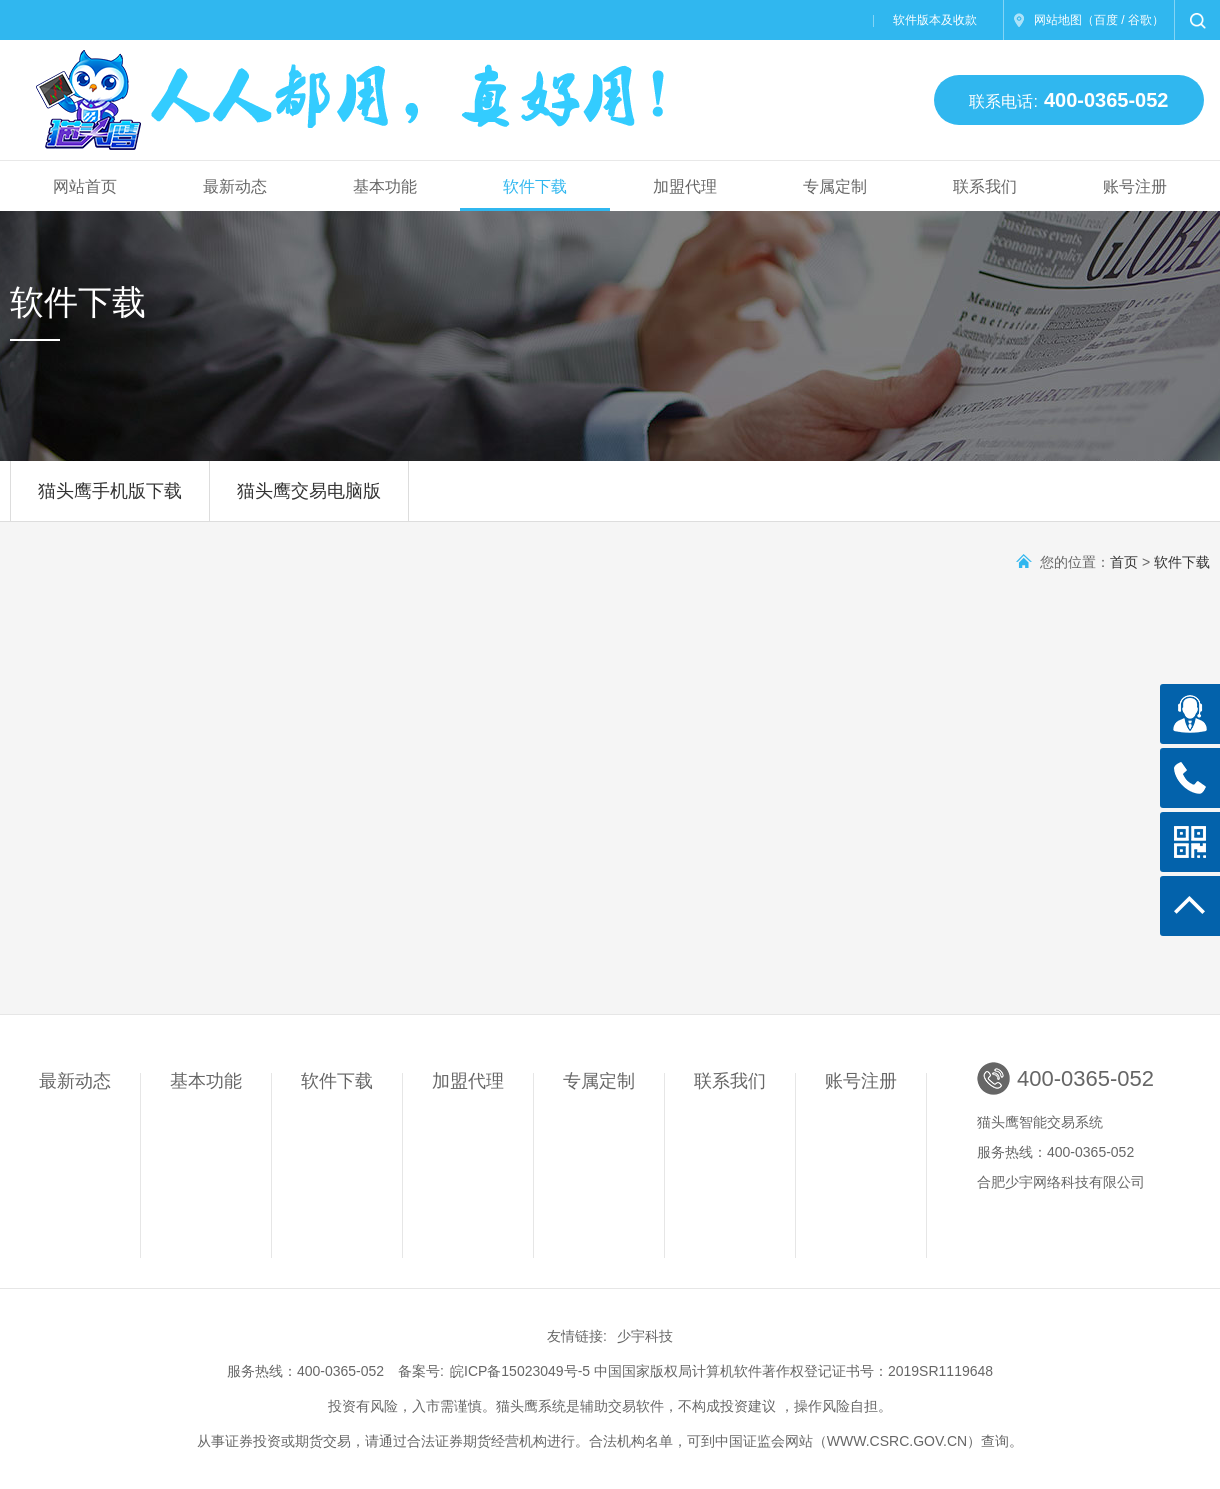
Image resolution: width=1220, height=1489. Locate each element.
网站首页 (85, 186)
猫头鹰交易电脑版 (309, 501)
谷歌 (1140, 20)
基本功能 (385, 186)
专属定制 (835, 186)
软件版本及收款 (935, 20)
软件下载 (535, 186)
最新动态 (235, 186)
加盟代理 (685, 186)
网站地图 (1058, 20)
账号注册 (1135, 186)
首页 (1124, 562)
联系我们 (985, 186)
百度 (1106, 20)
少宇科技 (645, 1336)
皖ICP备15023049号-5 (520, 1371)
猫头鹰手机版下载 (110, 501)
